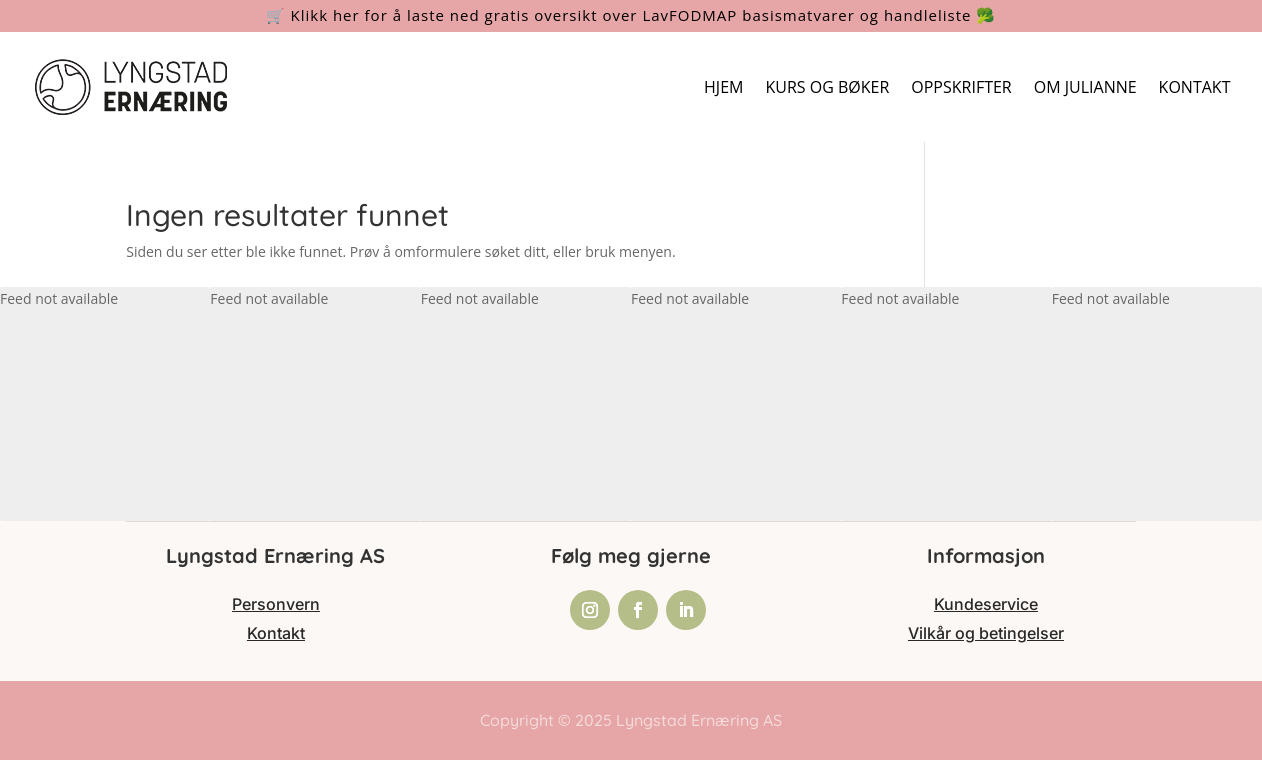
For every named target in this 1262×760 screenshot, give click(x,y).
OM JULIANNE (1085, 87)
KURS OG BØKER (827, 87)
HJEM (723, 87)
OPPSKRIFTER (961, 87)
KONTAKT (1195, 87)
